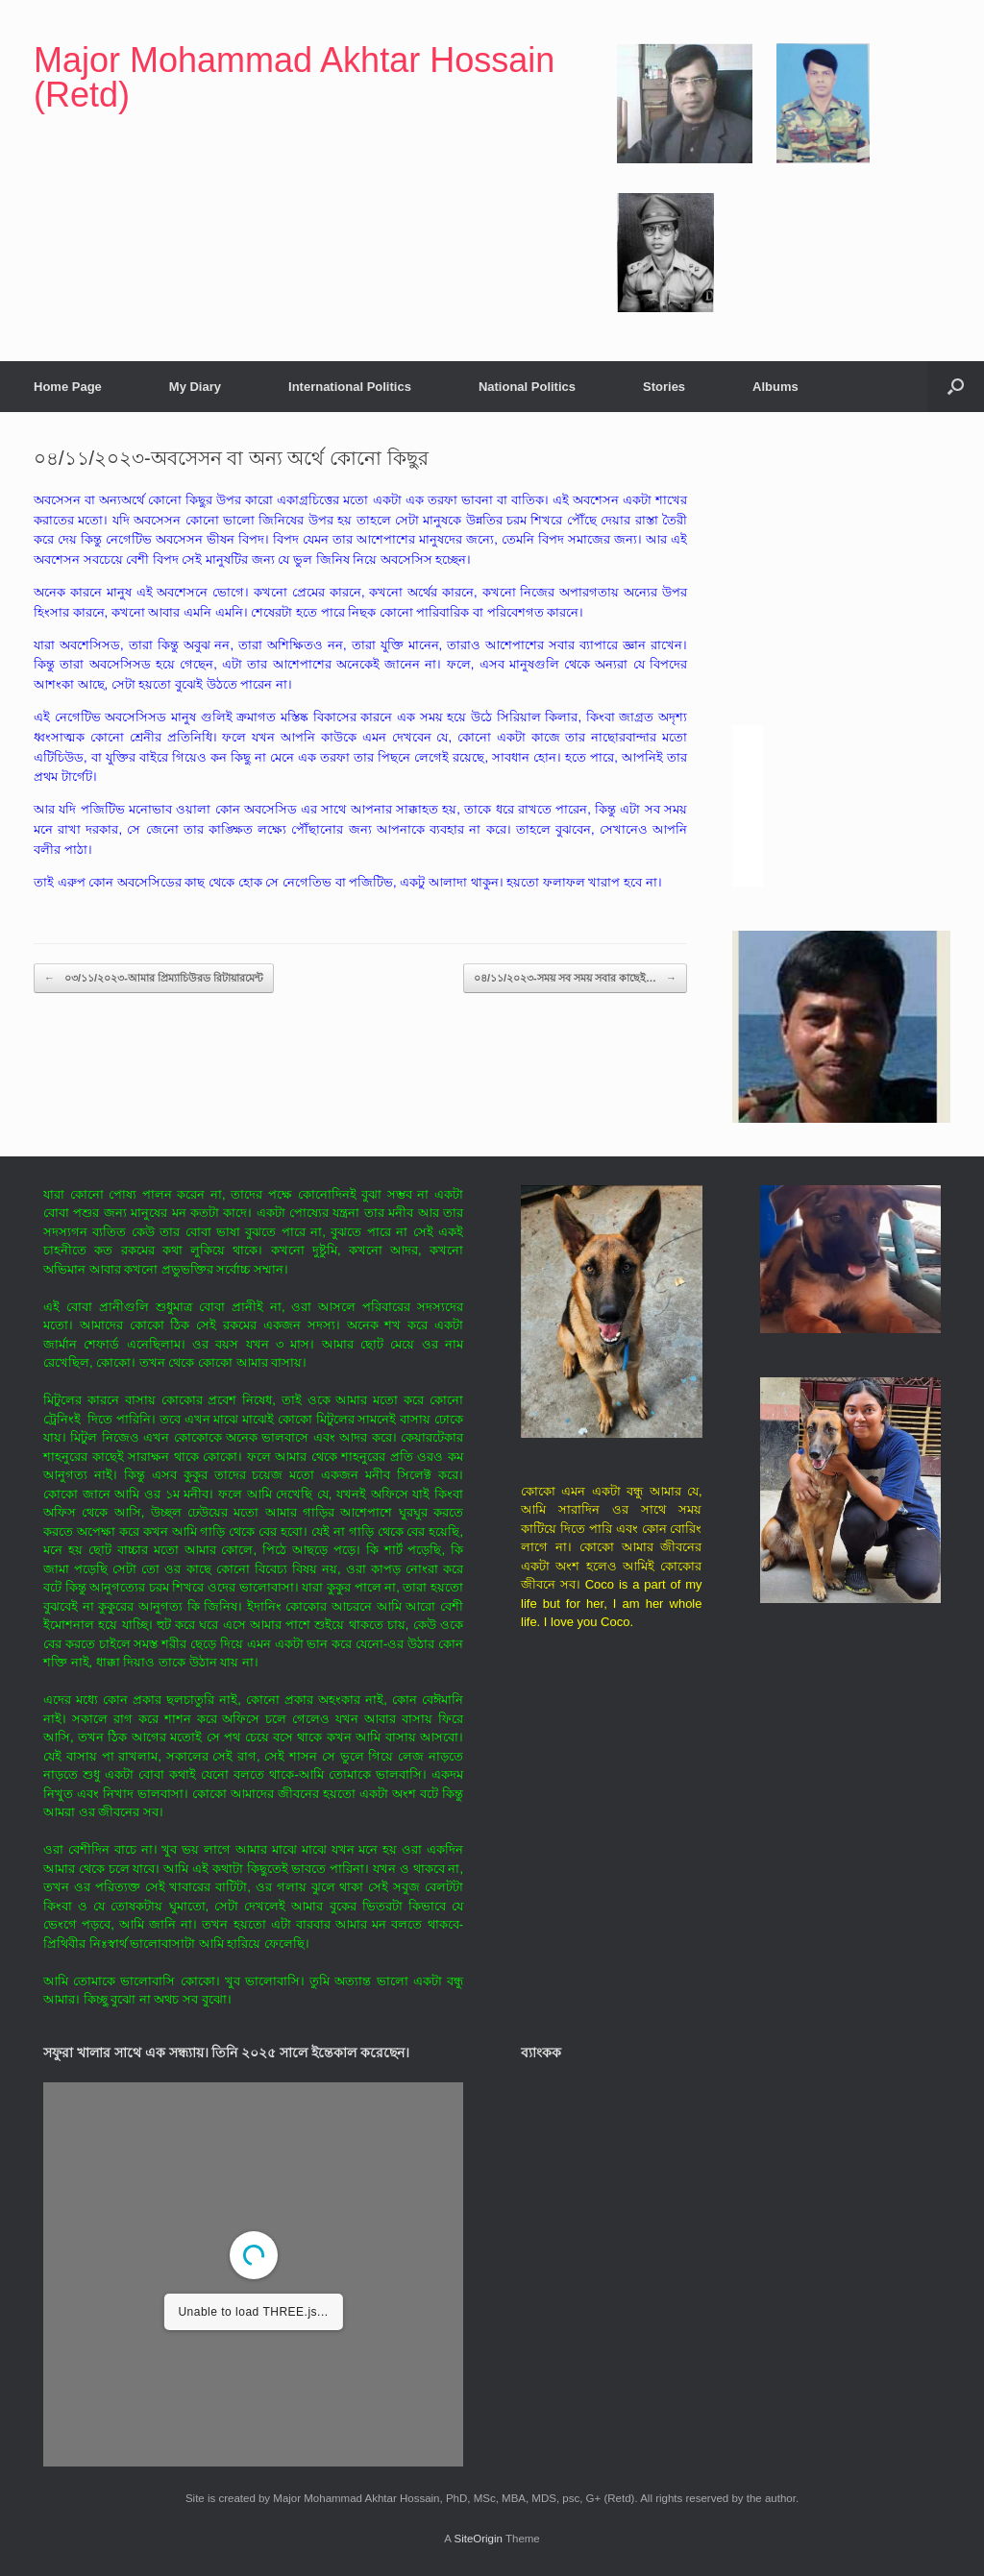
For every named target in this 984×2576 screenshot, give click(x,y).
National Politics (527, 386)
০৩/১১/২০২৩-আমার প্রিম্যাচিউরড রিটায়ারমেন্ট (153, 978)
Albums (775, 386)
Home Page (68, 386)
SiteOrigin (478, 2538)
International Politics (349, 386)
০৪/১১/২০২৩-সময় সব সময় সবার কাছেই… (575, 978)
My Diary (195, 386)
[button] (955, 386)
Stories (664, 386)
